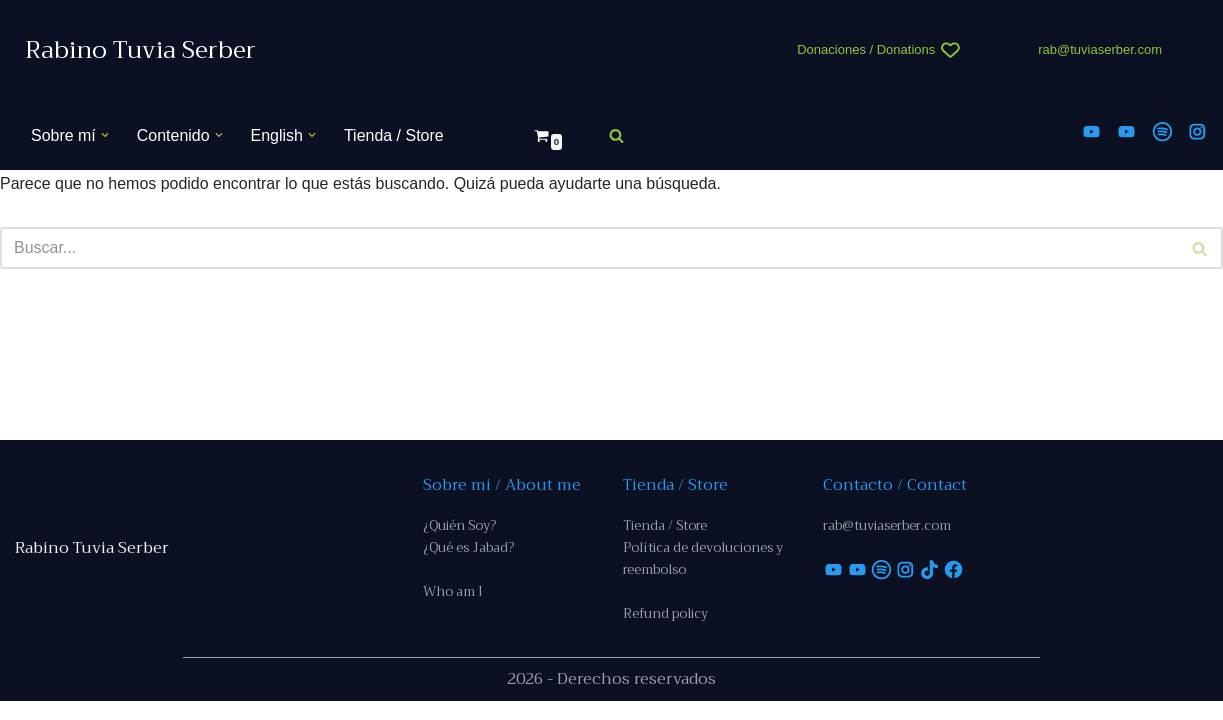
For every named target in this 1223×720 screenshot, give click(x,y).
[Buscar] (616, 135)
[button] (105, 135)
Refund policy (665, 632)
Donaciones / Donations (866, 49)
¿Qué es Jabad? (468, 565)
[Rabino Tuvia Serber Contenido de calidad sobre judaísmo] (140, 50)
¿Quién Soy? (459, 543)
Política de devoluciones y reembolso (703, 576)
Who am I (453, 610)
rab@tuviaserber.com (1100, 49)
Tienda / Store (394, 135)
